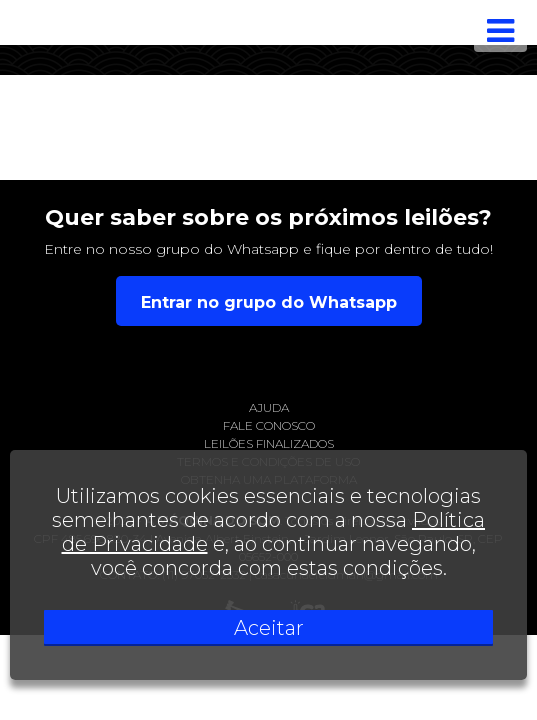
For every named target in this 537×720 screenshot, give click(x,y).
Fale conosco (269, 425)
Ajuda (269, 407)
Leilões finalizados (269, 443)
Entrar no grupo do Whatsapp (269, 302)
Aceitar (269, 628)
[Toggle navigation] (500, 31)
